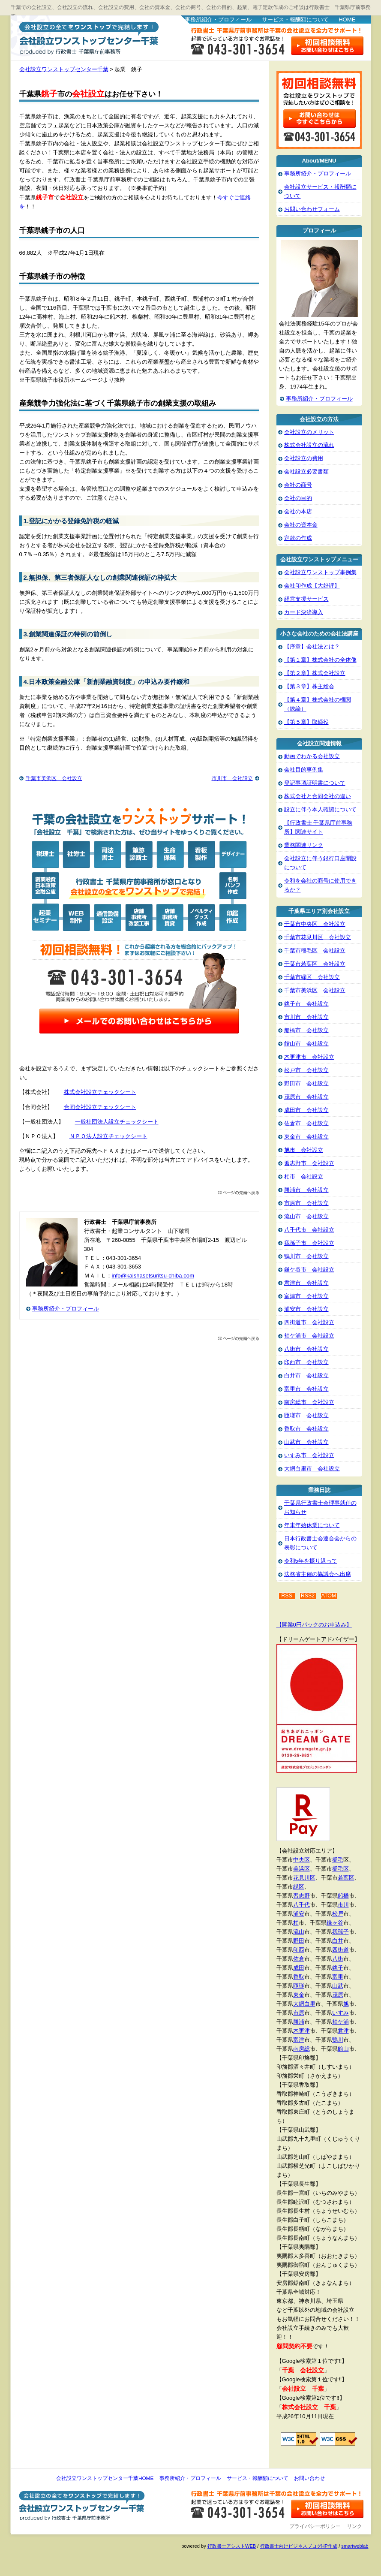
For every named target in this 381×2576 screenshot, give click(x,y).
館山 (343, 2049)
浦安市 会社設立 (306, 1309)
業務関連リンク (303, 845)
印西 (298, 1949)
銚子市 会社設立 (306, 1003)
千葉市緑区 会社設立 (312, 977)
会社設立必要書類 (306, 471)
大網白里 (304, 2004)
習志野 (301, 1895)
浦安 (298, 1913)
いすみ (340, 2013)
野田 (298, 1940)
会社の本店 (298, 511)
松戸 (337, 1913)
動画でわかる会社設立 (312, 756)
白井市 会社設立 (306, 1375)
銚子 (337, 1967)
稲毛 (337, 1859)
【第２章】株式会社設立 (314, 673)
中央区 (301, 1859)
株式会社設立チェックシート (100, 1092)
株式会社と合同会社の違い (317, 796)
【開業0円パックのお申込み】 (314, 1624)
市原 (298, 2013)
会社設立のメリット (309, 432)
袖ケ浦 (340, 2022)
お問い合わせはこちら (327, 45)
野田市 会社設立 (306, 1083)
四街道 (340, 1949)
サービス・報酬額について (295, 19)
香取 (298, 1976)
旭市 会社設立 (303, 1150)
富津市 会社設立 (306, 1296)
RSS (286, 1595)
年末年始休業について (312, 1525)
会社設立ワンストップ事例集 (320, 572)
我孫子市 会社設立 (309, 1243)
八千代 (301, 1904)
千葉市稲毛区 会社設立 (314, 950)
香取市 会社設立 (306, 1428)
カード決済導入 (303, 612)
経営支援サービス (306, 599)
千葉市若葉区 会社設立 (314, 964)
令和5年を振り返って (310, 1561)
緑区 (298, 1886)
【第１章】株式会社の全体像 (320, 660)
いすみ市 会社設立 (309, 1455)
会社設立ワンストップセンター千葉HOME (104, 2478)
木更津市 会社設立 (309, 1057)
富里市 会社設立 (306, 1389)
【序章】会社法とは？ (312, 646)
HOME (347, 19)
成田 (298, 1967)
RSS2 (308, 1595)
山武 (337, 1985)
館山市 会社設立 (306, 1043)
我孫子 (340, 1931)
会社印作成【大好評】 (312, 585)
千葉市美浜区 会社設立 (54, 778)
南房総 (301, 2049)
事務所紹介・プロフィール (218, 19)
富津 (298, 2040)
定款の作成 (298, 538)
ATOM (328, 1595)
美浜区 (301, 1868)
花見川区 (304, 1877)
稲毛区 (340, 1868)
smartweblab (354, 2546)
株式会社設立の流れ (309, 445)
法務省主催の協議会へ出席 (317, 1574)
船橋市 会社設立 (306, 1030)
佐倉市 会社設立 (306, 1123)
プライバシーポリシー (315, 2526)
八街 (337, 1958)
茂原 (337, 1995)
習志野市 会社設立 (309, 1163)
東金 (298, 1995)
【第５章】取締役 (306, 722)
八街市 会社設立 (306, 1349)
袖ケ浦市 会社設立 (309, 1335)
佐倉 (298, 1958)
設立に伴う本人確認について (320, 809)
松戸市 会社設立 (306, 1070)
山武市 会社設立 (306, 1442)
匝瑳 (298, 1985)
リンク (354, 2526)
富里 (337, 1976)
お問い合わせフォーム (312, 209)
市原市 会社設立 (306, 1203)
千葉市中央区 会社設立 (314, 924)
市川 (343, 1904)
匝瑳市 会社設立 (306, 1415)
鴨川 (337, 2040)
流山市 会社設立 (306, 1216)
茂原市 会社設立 (306, 1097)
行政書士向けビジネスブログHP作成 (298, 2546)
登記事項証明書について (314, 783)
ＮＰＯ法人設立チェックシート (108, 1136)
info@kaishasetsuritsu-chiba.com (153, 1275)
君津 (343, 2031)
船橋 (343, 1895)
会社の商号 (298, 485)
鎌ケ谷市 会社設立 (309, 1269)
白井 (337, 1940)
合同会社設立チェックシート (100, 1107)
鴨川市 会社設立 (306, 1256)
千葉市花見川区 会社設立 (317, 937)
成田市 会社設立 (306, 1110)
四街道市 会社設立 (309, 1322)
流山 (298, 1931)
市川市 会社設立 (232, 778)
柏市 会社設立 (303, 1176)
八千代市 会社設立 (309, 1229)
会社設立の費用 (303, 458)
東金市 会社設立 (306, 1136)
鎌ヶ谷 (335, 1922)
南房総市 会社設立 (309, 1402)
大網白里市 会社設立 (312, 1468)
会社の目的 (298, 498)
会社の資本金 (301, 524)
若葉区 (346, 1877)
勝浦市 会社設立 (306, 1190)
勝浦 (298, 2022)
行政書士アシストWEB (231, 2546)
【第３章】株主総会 (309, 686)
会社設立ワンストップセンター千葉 (87, 37)
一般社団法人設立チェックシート (117, 1121)
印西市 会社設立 (306, 1362)
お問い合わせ (309, 2478)
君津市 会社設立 (306, 1283)
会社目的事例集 (303, 769)
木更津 (301, 2031)
